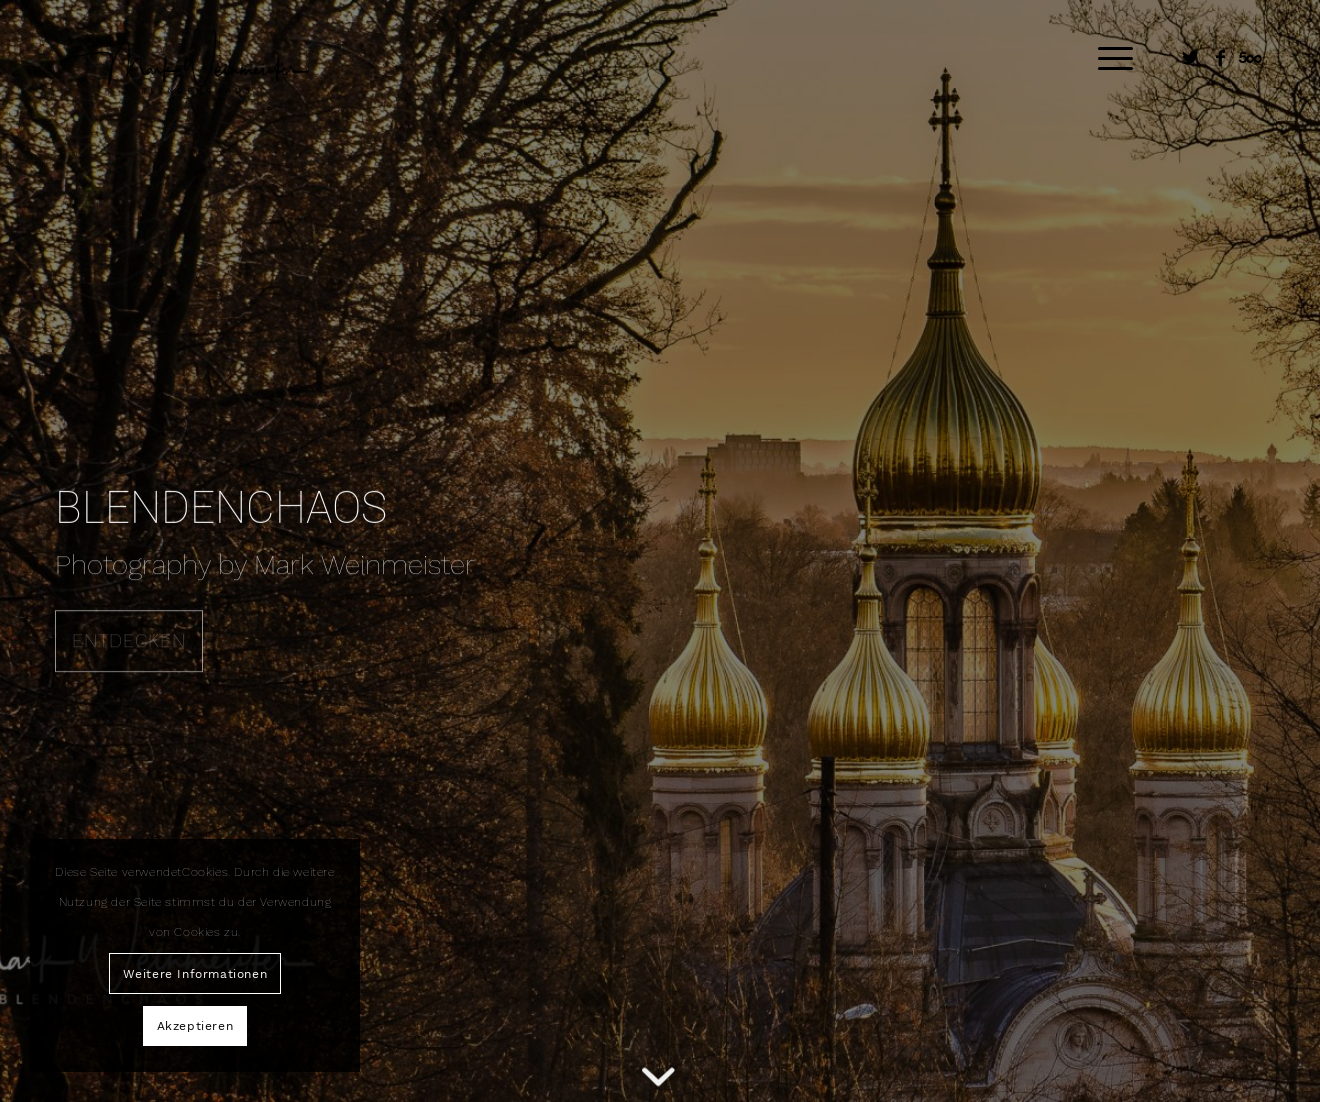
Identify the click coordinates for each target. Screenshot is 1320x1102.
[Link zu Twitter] (1190, 58)
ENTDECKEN (129, 638)
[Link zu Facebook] (1220, 58)
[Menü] (1109, 59)
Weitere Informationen (195, 974)
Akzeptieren (195, 1026)
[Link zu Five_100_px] (1250, 58)
